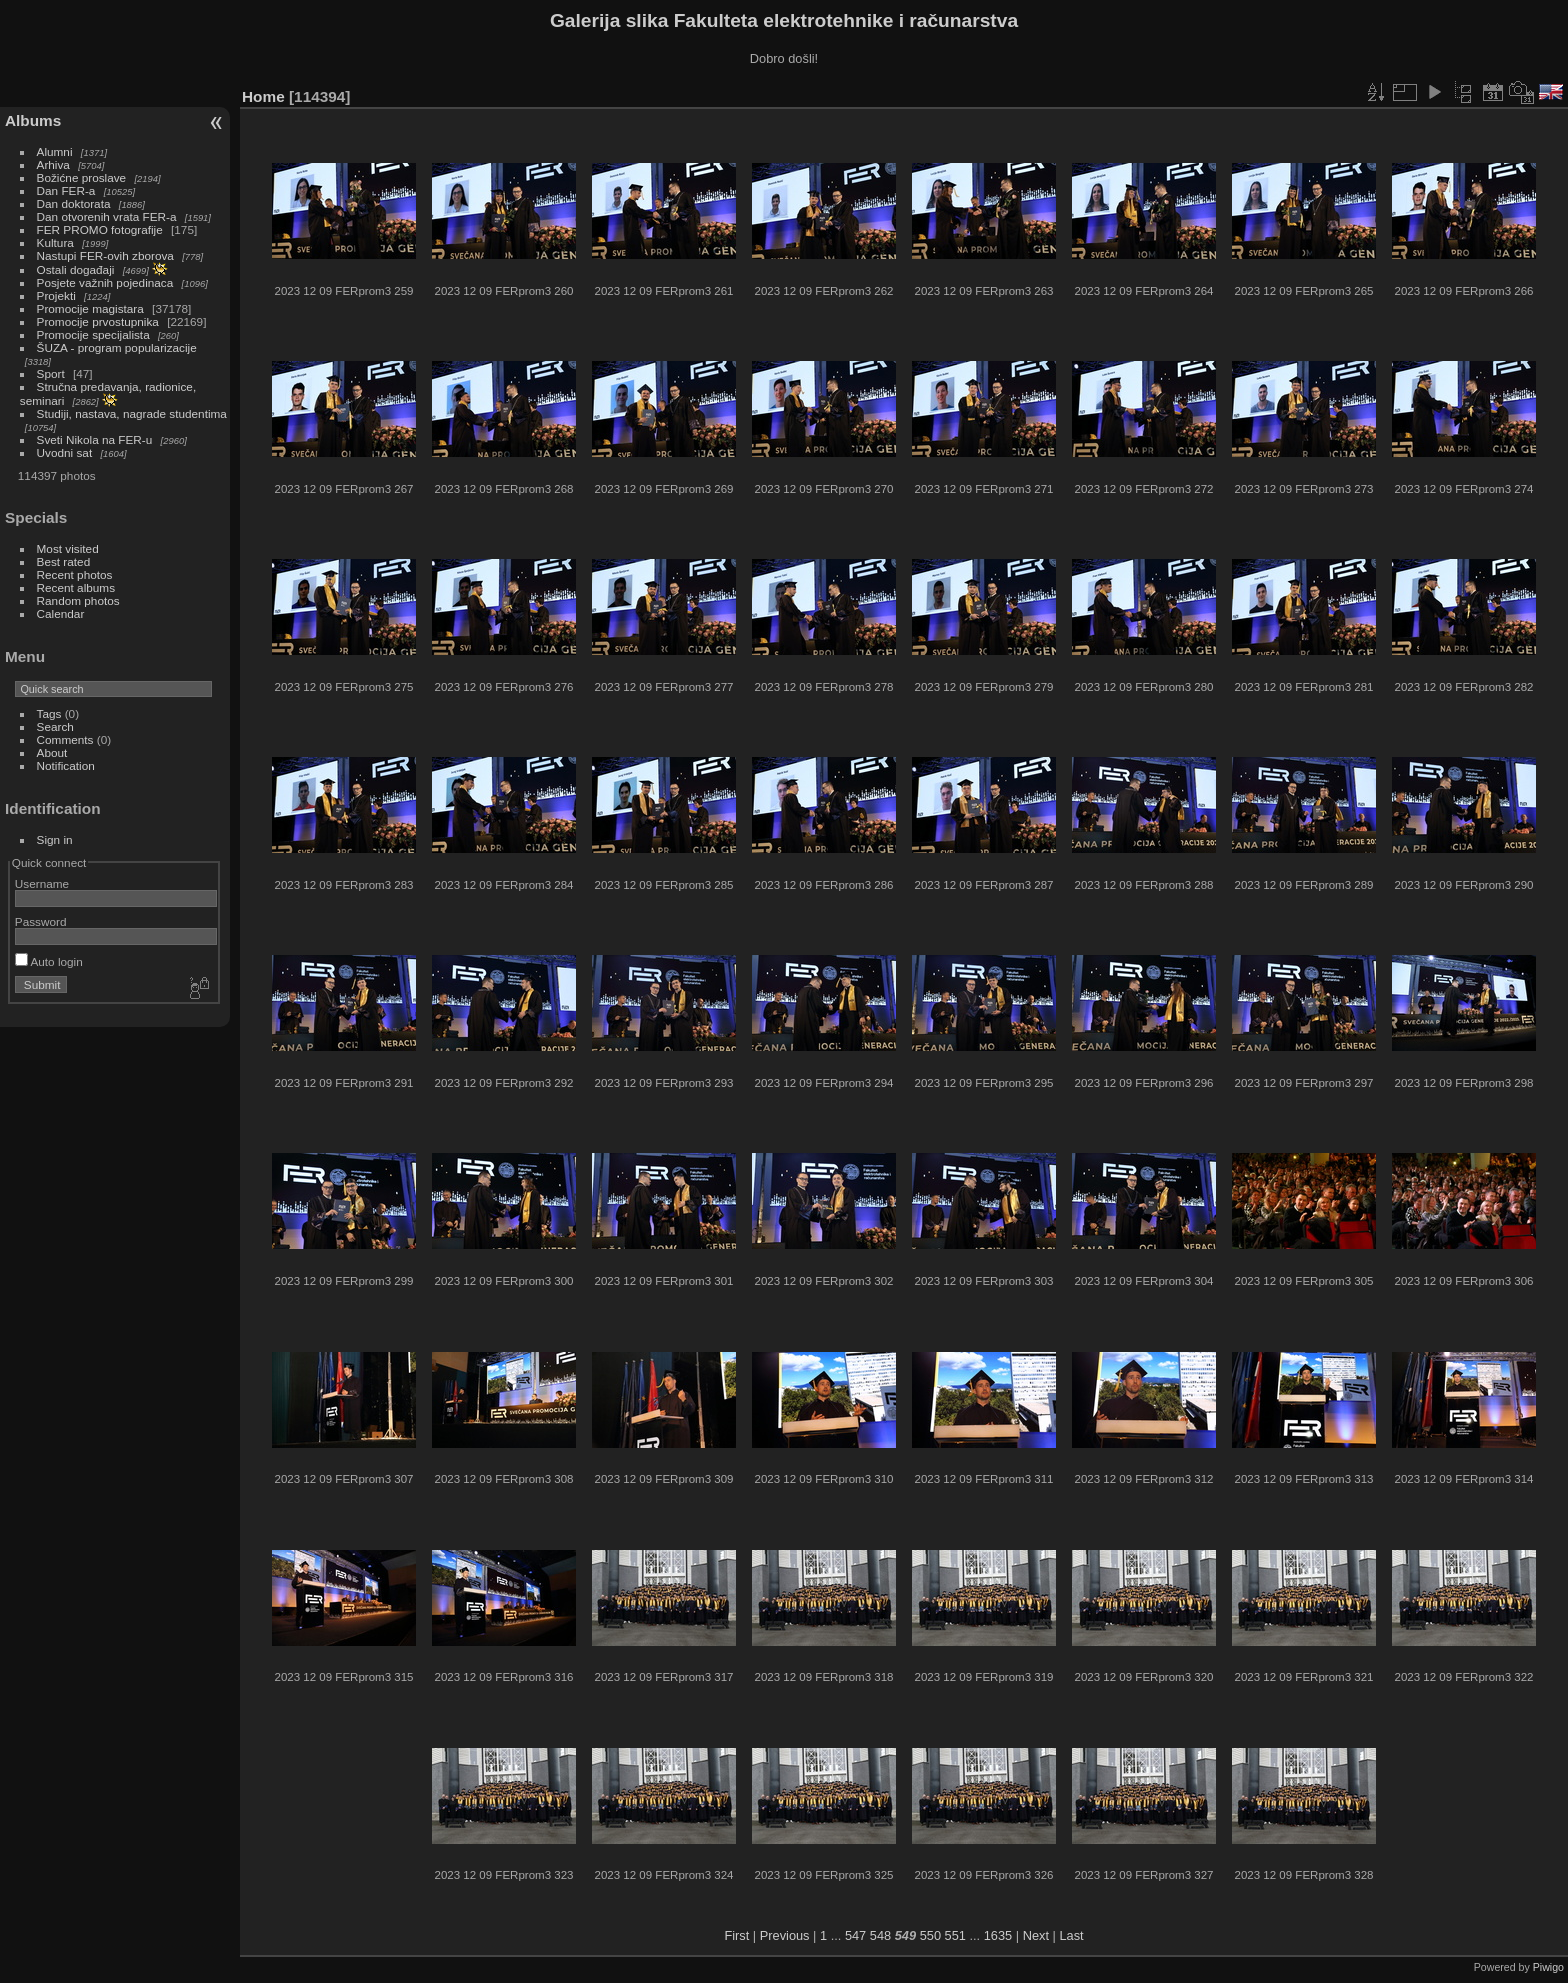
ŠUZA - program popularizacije (117, 347)
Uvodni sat (65, 452)
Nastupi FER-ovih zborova (105, 255)
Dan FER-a (66, 190)
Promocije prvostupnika (98, 321)
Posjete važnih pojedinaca (105, 282)
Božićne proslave (82, 177)
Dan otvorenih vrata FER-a (107, 216)
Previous (785, 1935)
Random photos (78, 600)
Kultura (55, 242)
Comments (65, 739)
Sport (51, 373)
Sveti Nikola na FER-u (95, 439)
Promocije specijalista (93, 334)
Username (42, 883)
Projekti (56, 295)
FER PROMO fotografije (100, 229)
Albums (33, 120)
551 (955, 1935)
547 (855, 1935)
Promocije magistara (90, 308)
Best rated (64, 561)
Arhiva (53, 164)
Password (41, 921)
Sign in (55, 839)
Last (1071, 1935)
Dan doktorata (74, 203)
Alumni (55, 151)
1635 (998, 1935)
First (736, 1935)
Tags (49, 713)
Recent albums (76, 587)
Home (263, 96)
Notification (66, 765)
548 (880, 1935)
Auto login (49, 961)
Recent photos (75, 574)
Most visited (68, 548)
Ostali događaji (76, 269)
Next (1036, 1935)
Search (55, 726)
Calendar (61, 613)
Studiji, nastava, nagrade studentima (132, 413)
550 (930, 1935)
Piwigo (1548, 1967)
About (52, 752)
